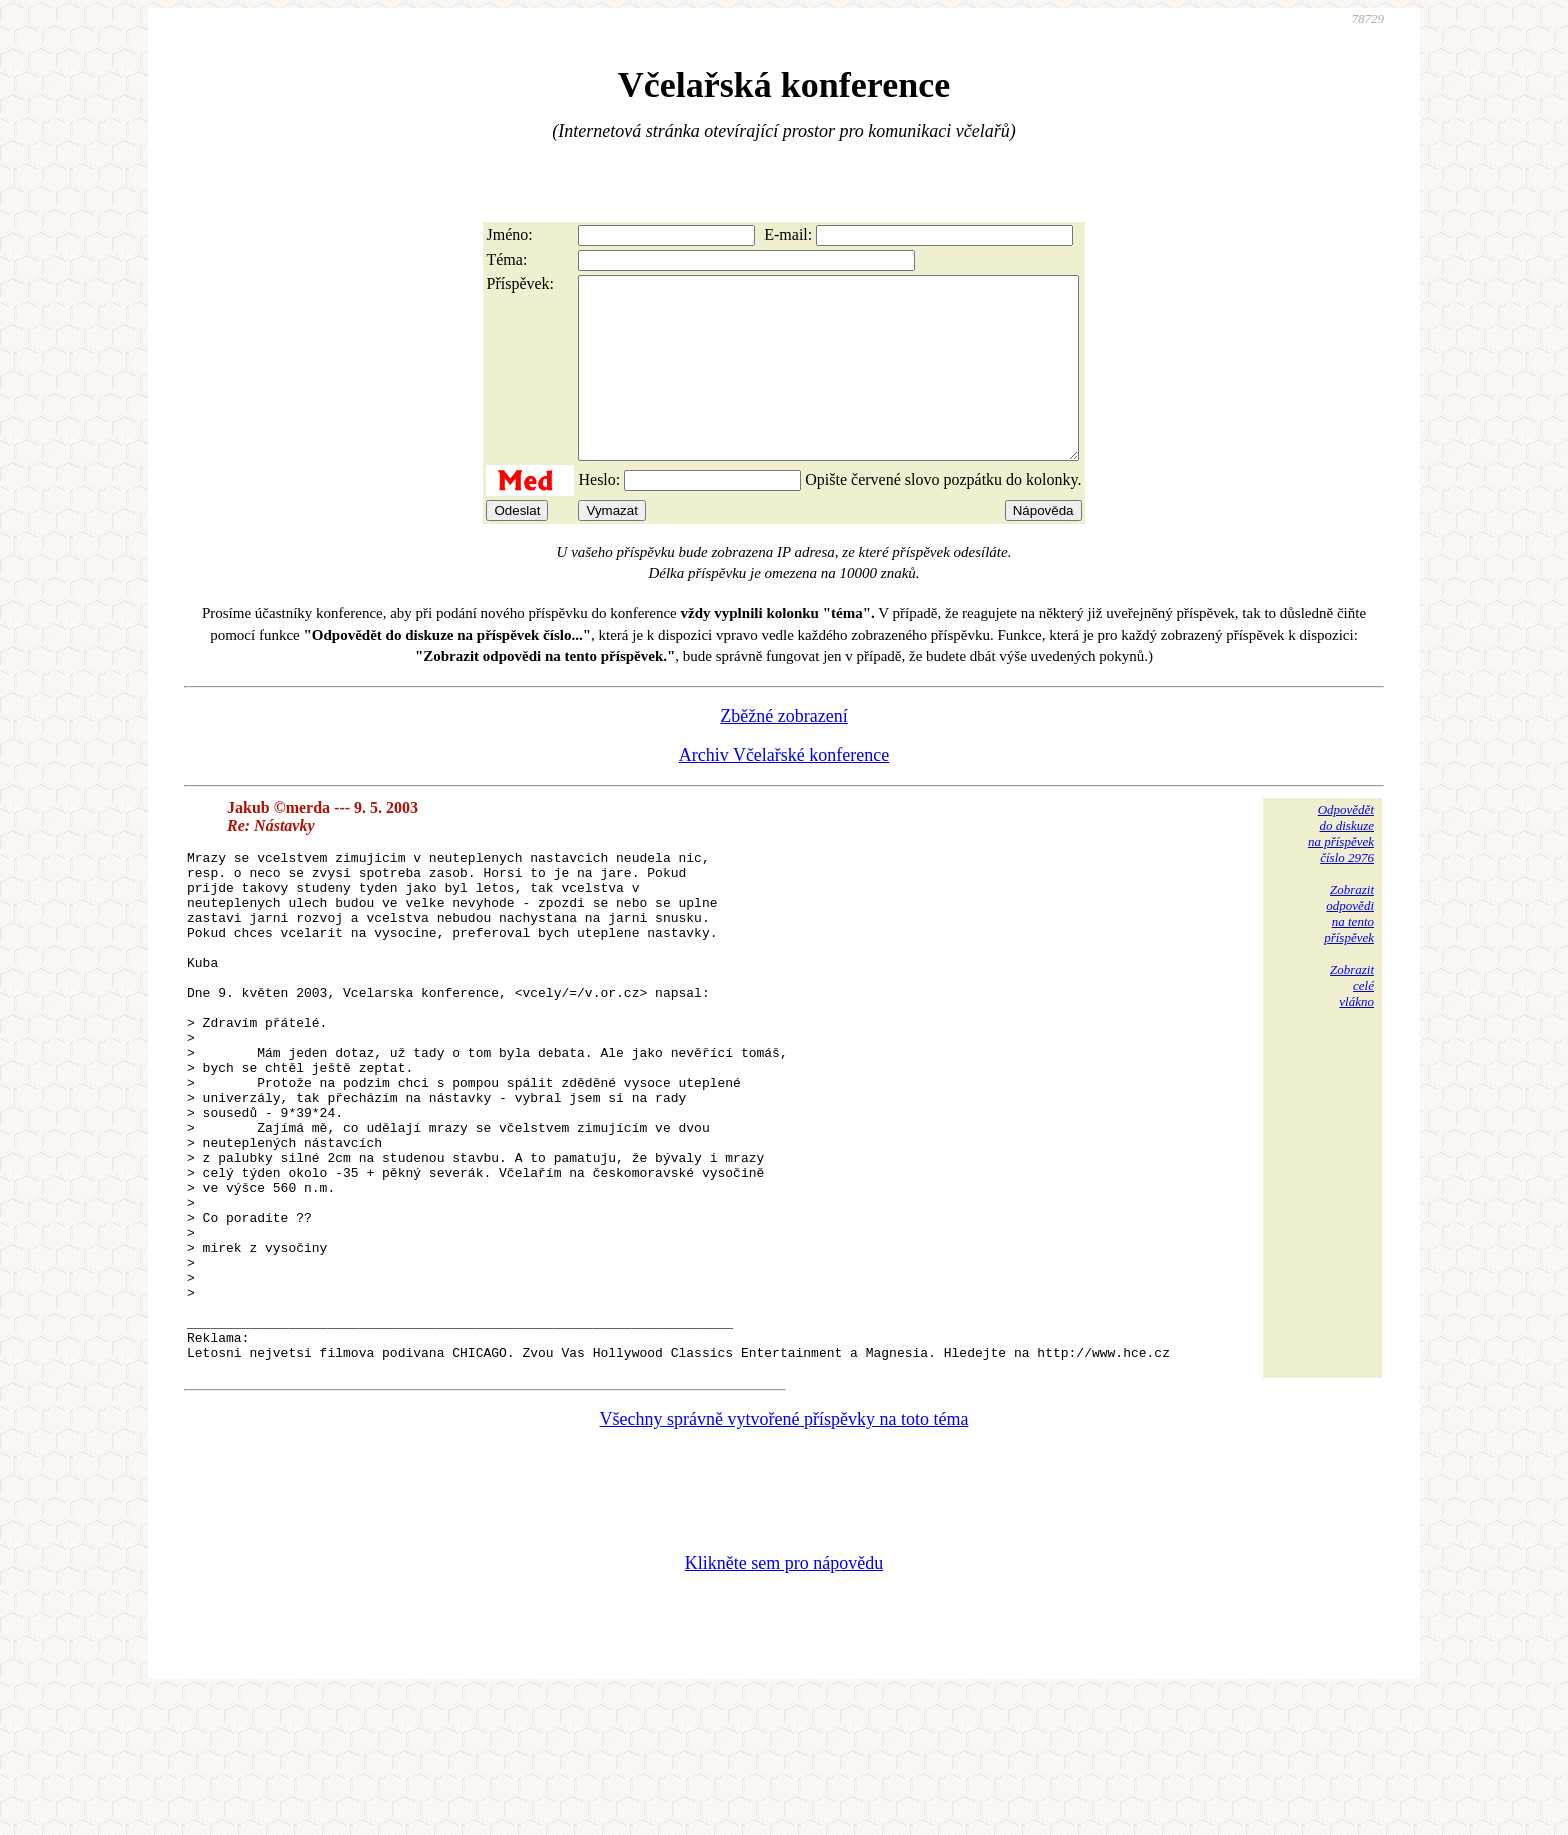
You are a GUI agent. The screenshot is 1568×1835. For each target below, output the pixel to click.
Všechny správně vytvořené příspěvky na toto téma (784, 1557)
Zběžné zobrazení (783, 752)
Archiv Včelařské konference (784, 791)
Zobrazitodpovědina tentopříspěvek (1349, 949)
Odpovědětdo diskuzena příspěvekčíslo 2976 (1341, 869)
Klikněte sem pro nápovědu (784, 1701)
